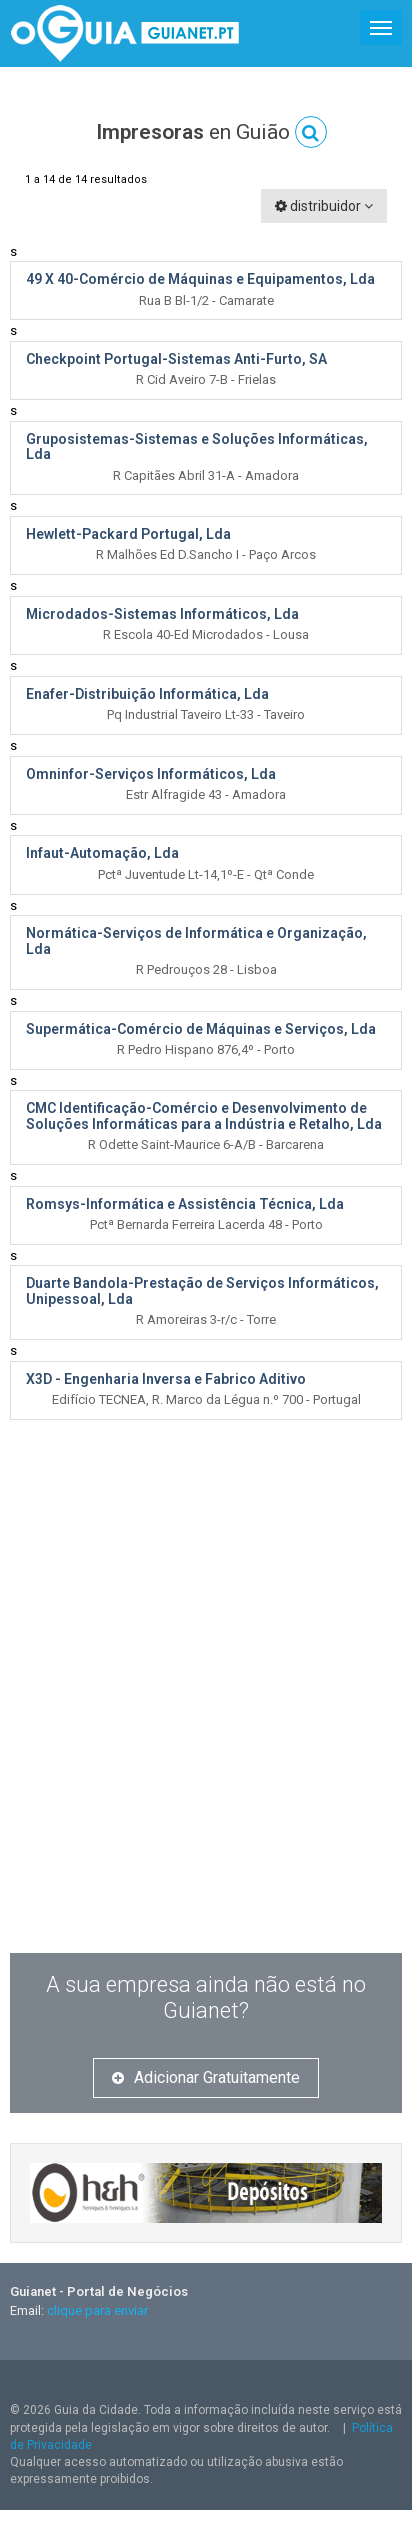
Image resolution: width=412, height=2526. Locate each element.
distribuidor (324, 206)
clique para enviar (97, 2310)
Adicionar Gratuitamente (206, 2077)
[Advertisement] (203, 1719)
